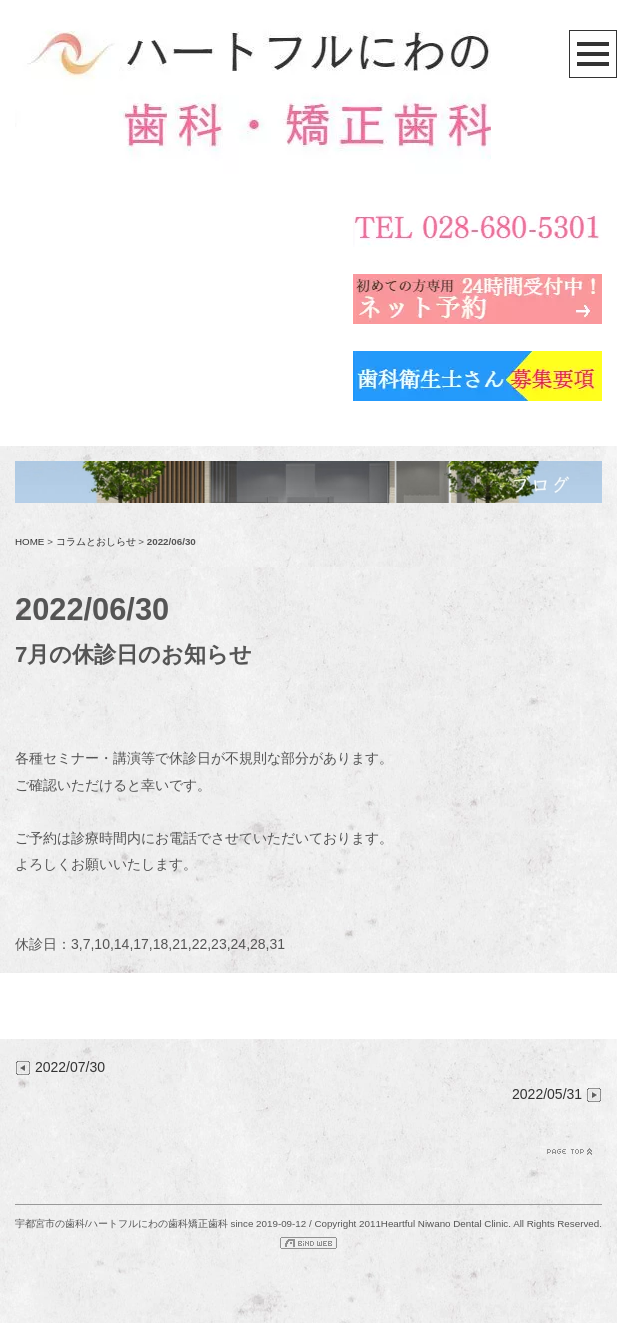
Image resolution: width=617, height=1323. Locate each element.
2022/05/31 (557, 1094)
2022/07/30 (60, 1067)
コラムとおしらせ (96, 541)
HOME (29, 541)
